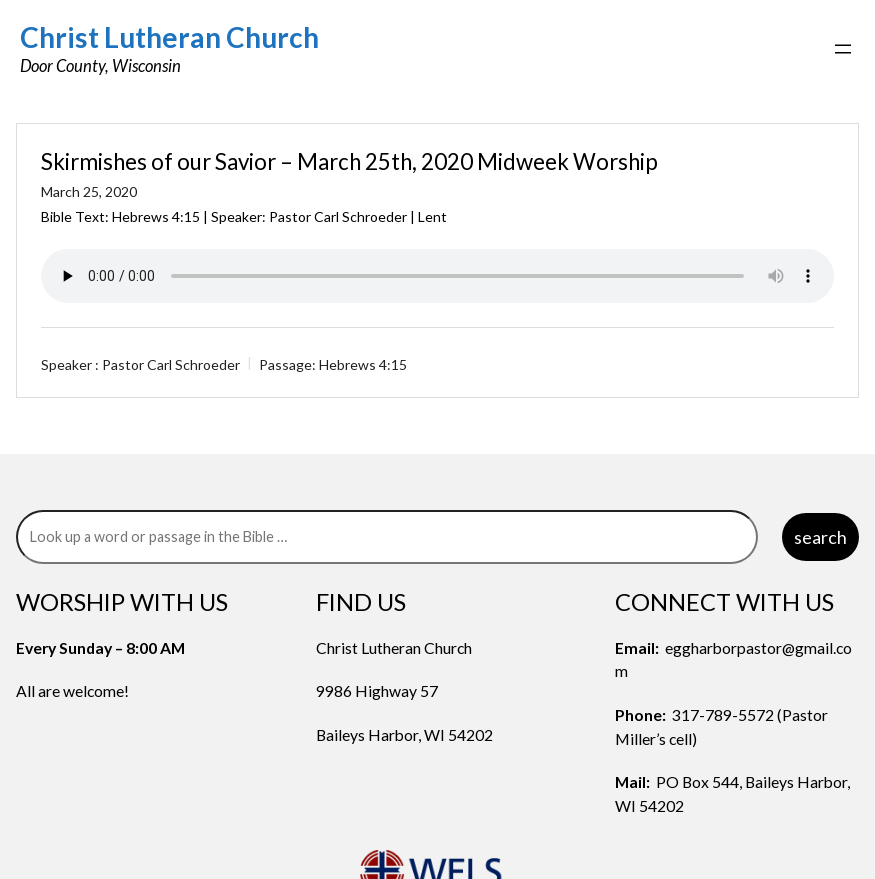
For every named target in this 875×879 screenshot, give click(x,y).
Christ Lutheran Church (169, 37)
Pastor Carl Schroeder (171, 364)
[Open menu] (843, 49)
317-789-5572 (723, 714)
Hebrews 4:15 (156, 216)
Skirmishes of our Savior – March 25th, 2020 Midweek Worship (349, 161)
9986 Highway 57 (377, 690)
